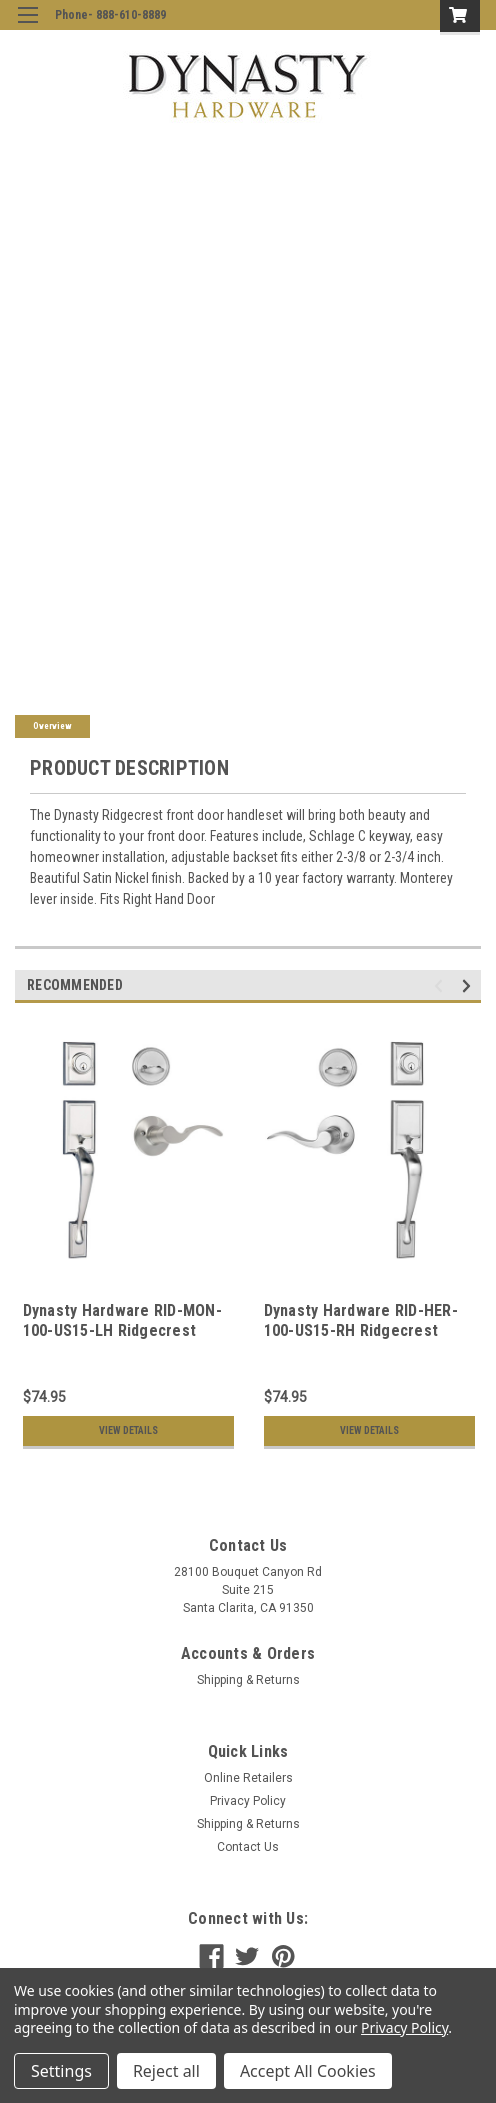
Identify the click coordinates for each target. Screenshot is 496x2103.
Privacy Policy (248, 1801)
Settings (61, 2071)
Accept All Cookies (308, 2071)
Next (469, 986)
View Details (128, 1430)
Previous (441, 986)
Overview (52, 726)
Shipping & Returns (248, 1680)
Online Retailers (248, 1778)
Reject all (166, 2071)
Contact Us (248, 1847)
